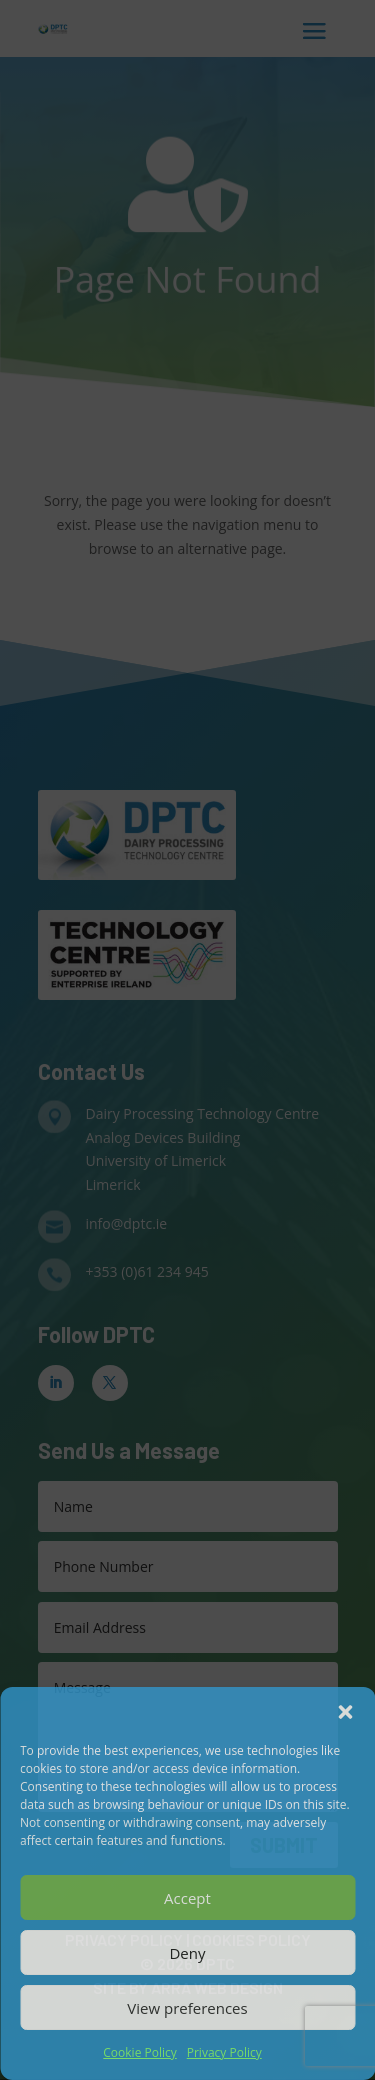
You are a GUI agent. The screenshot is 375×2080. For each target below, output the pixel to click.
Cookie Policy (139, 2052)
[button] (345, 1712)
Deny (187, 1953)
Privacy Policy (224, 2052)
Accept (187, 1898)
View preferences (187, 2008)
